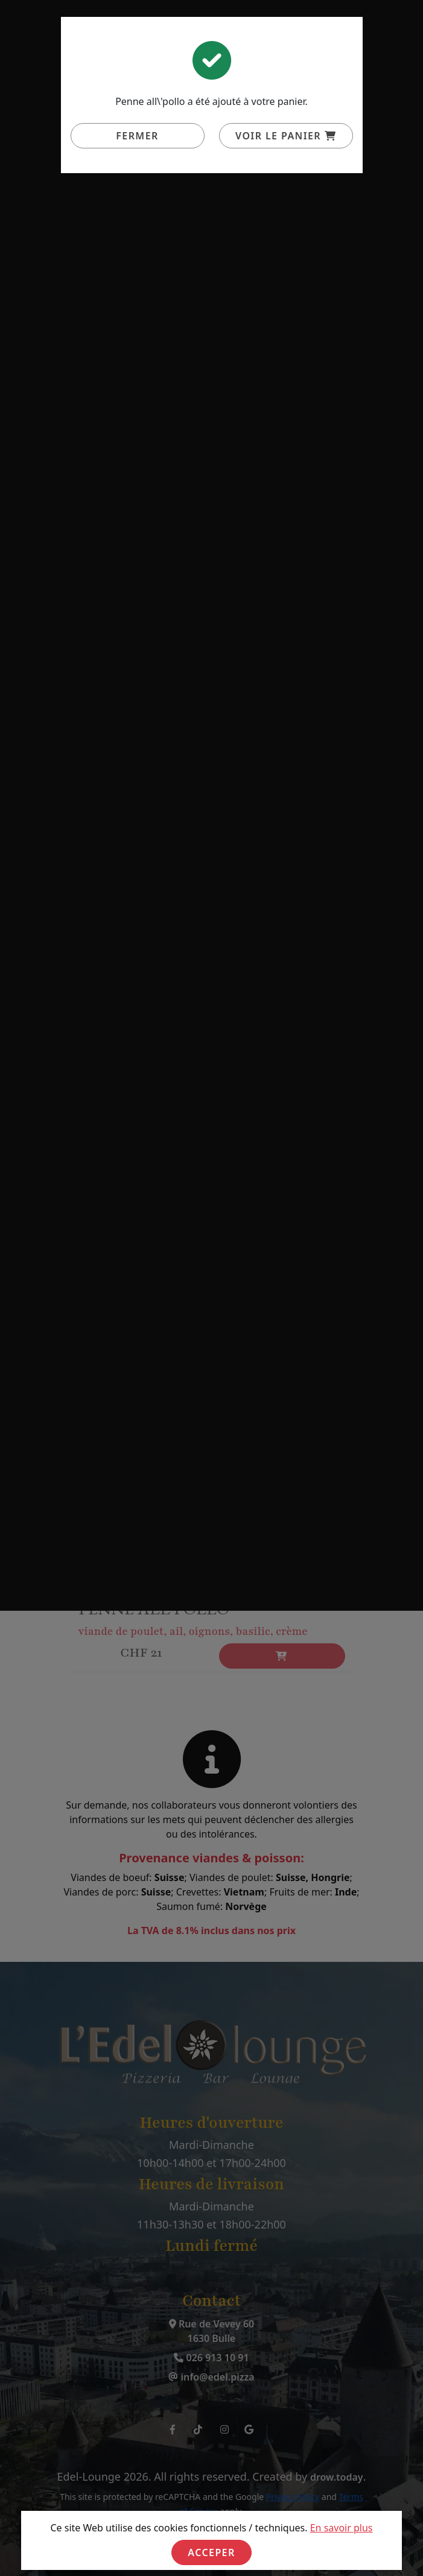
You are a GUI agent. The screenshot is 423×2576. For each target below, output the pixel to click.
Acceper (211, 2552)
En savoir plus (341, 2527)
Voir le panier (285, 135)
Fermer (137, 135)
